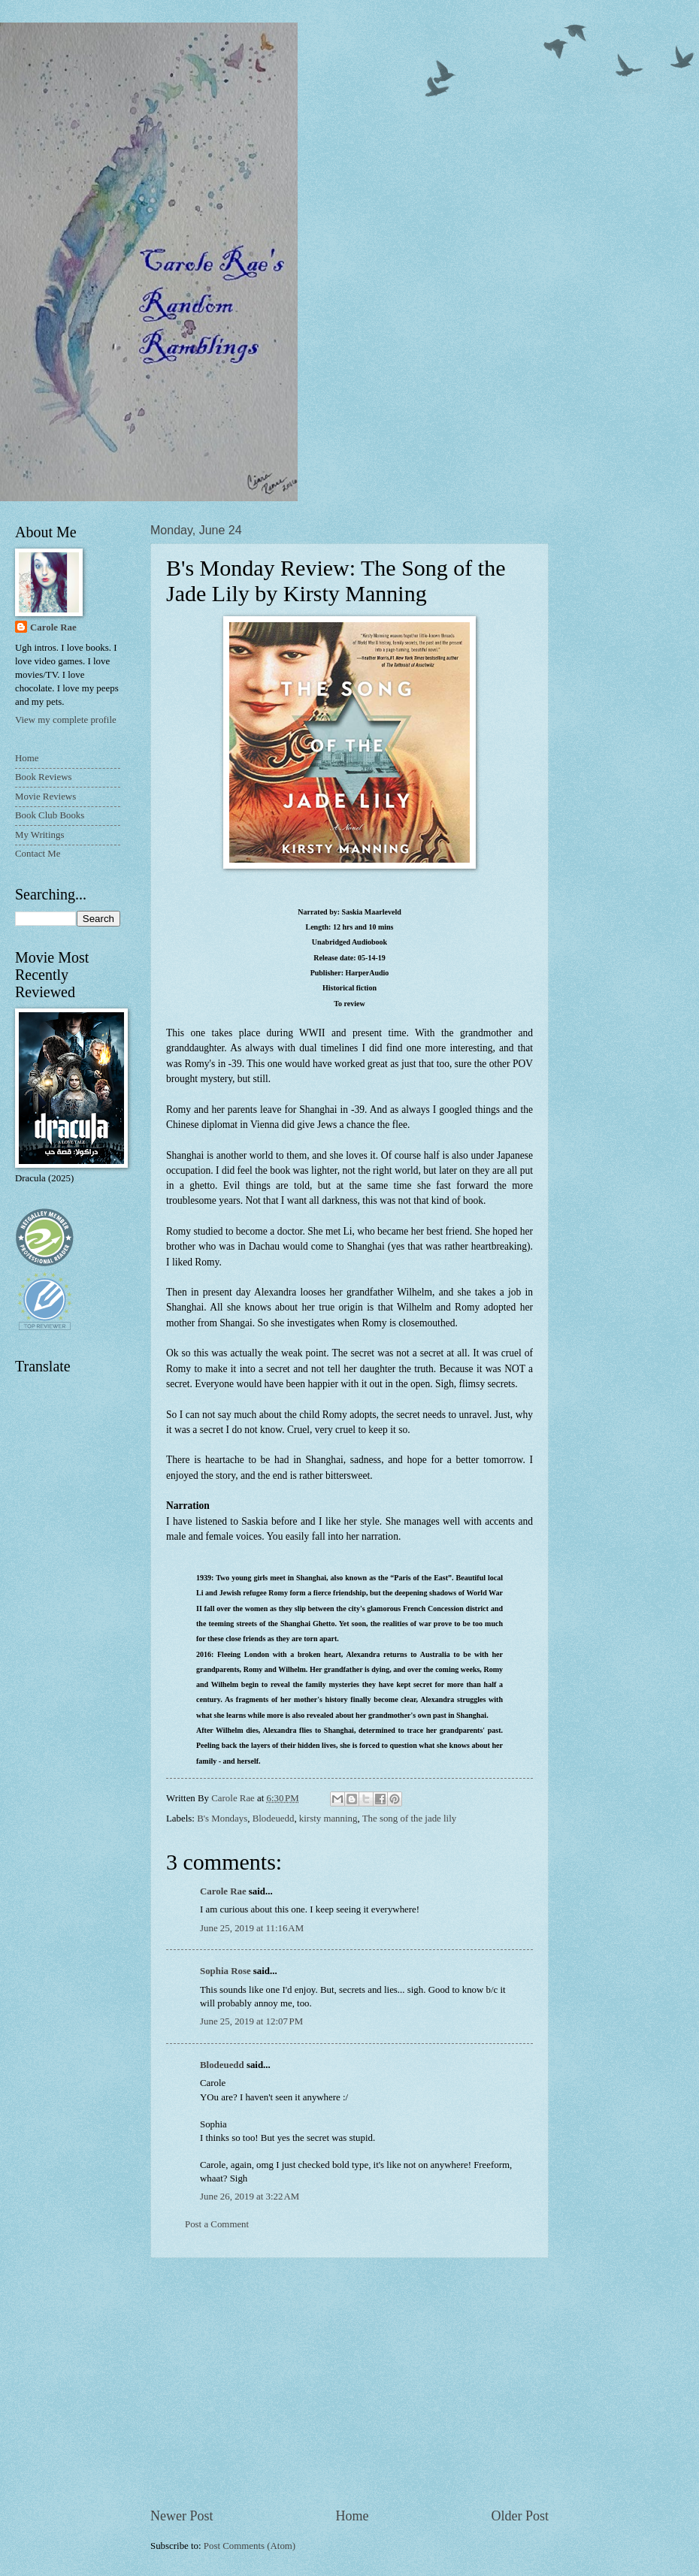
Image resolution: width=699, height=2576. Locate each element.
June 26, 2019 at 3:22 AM (249, 2196)
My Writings (39, 835)
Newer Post (181, 2515)
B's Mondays (222, 1818)
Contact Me (37, 853)
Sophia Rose (225, 1971)
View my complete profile (65, 720)
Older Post (520, 2515)
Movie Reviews (45, 796)
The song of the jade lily (409, 1818)
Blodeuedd (274, 1818)
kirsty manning (328, 1818)
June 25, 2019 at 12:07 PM (251, 2021)
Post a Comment (217, 2224)
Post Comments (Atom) (249, 2546)
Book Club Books (49, 815)
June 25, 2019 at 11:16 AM (252, 1928)
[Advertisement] (349, 2382)
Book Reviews (43, 777)
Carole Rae (223, 1891)
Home (351, 2515)
